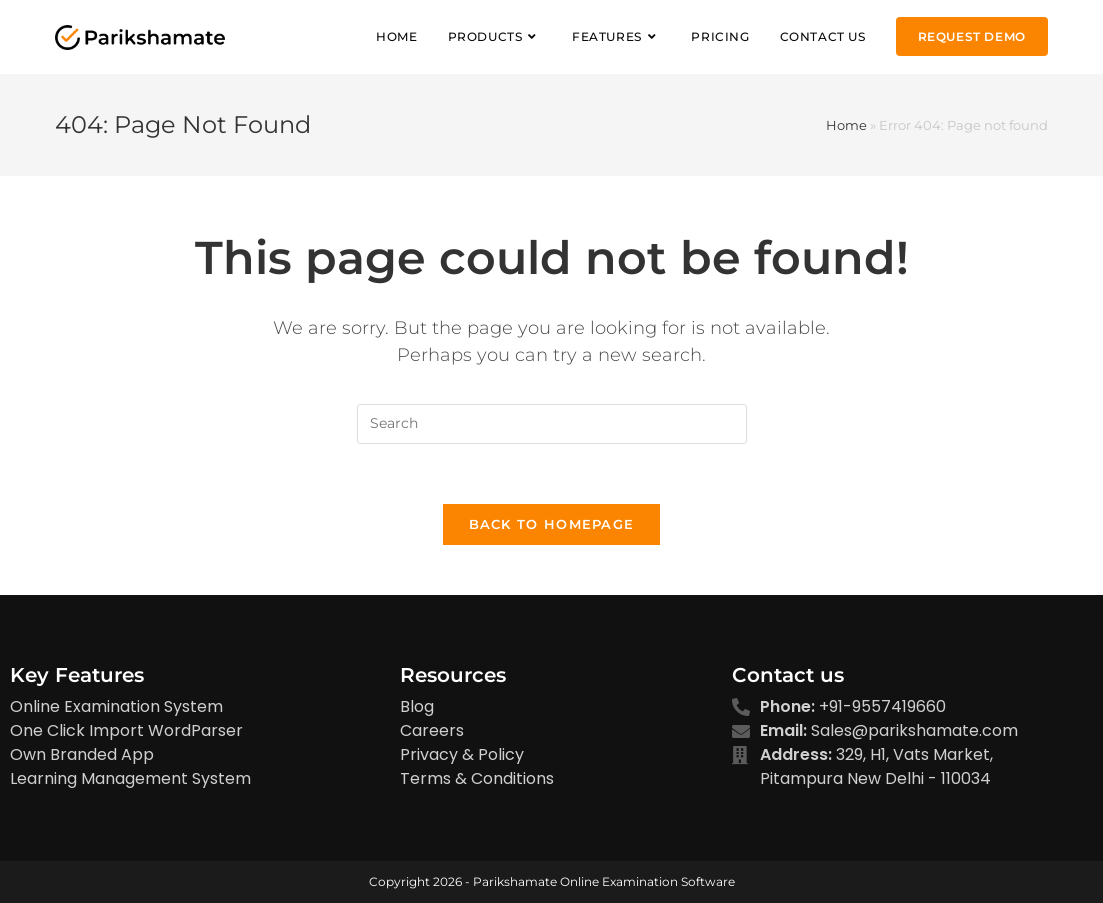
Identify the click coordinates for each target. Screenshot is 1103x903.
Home (846, 125)
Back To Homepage (552, 524)
